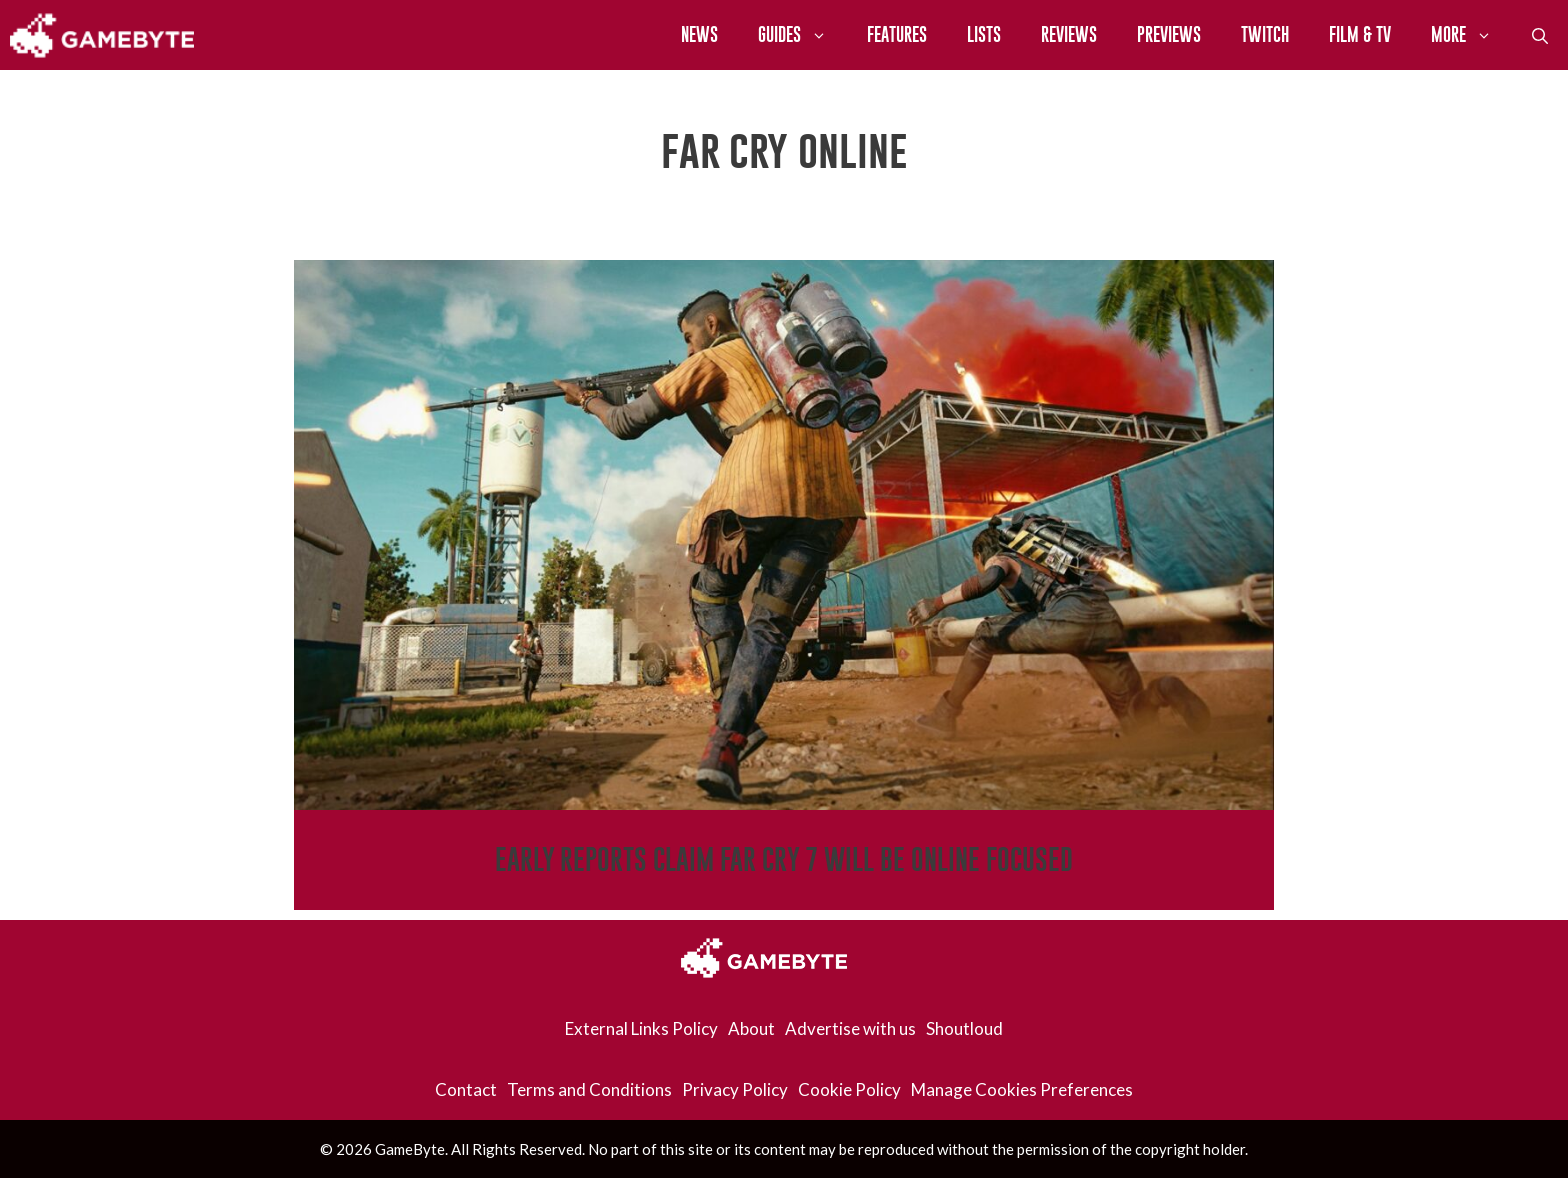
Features (897, 34)
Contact (466, 1089)
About (751, 1028)
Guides (802, 35)
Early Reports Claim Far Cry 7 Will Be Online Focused (784, 859)
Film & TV (1360, 34)
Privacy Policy (735, 1089)
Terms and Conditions (589, 1089)
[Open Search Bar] (1540, 35)
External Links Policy (641, 1028)
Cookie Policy (849, 1089)
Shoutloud (964, 1028)
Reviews (1069, 34)
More (1471, 35)
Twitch (1265, 34)
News (699, 34)
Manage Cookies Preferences (1022, 1089)
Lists (984, 34)
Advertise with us (850, 1028)
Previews (1169, 34)
